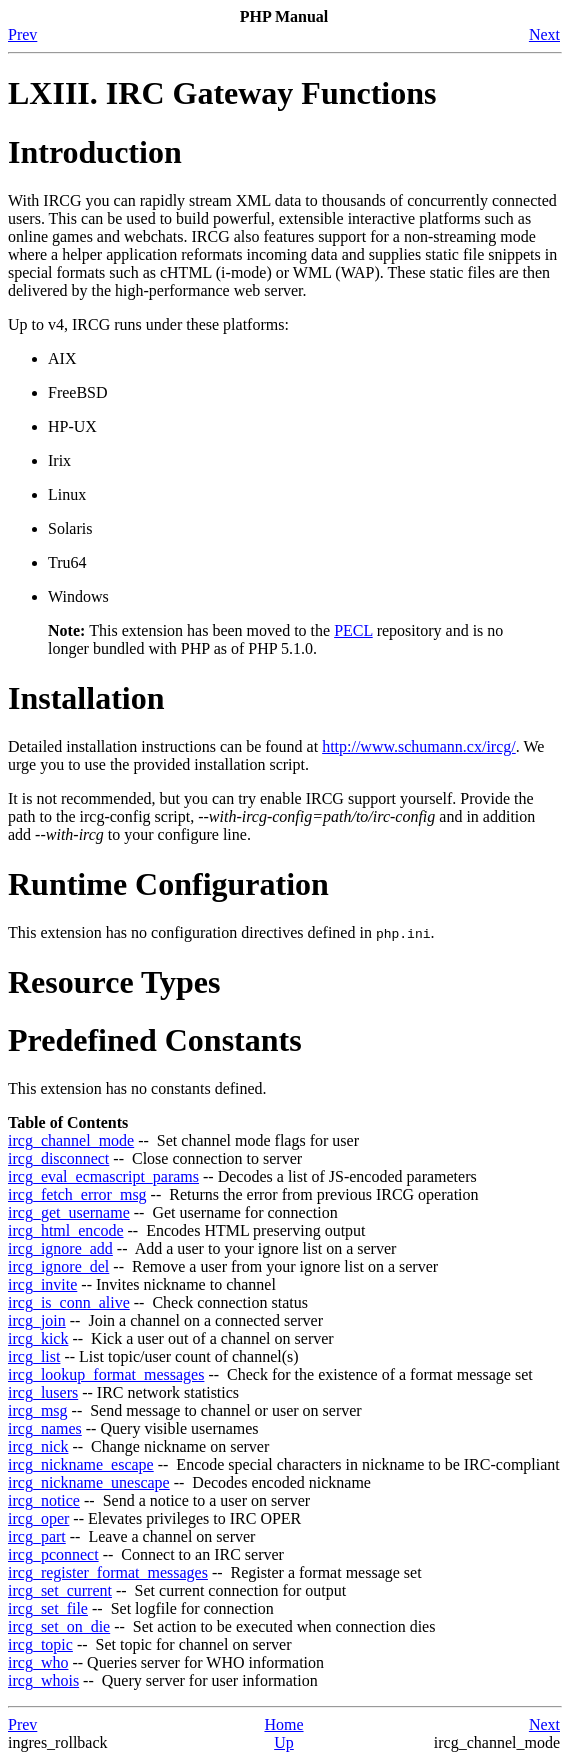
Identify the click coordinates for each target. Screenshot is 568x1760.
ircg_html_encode (66, 1230)
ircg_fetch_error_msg (77, 1194)
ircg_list (34, 1356)
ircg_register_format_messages (108, 1572)
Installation (86, 698)
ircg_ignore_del (58, 1266)
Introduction (95, 152)
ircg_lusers (43, 1392)
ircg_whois (43, 1680)
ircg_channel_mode (71, 1140)
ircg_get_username (69, 1212)
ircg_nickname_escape (81, 1464)
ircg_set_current (60, 1590)
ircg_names (45, 1428)
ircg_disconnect (58, 1158)
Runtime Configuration (168, 884)
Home (283, 1724)
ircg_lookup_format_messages (106, 1374)
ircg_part (37, 1536)
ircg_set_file (48, 1608)
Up (284, 1742)
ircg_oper (38, 1518)
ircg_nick (38, 1446)
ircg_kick (38, 1338)
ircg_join (37, 1320)
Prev (22, 34)
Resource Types (114, 982)
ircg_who (38, 1662)
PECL (353, 630)
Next (544, 34)
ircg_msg (38, 1410)
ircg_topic (40, 1644)
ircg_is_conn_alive (69, 1302)
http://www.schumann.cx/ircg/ (419, 746)
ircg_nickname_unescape (89, 1482)
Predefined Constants (155, 1040)
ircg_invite (42, 1284)
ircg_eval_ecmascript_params (103, 1176)
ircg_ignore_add (60, 1248)
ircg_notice (44, 1500)
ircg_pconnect (53, 1554)
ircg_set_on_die (59, 1626)
